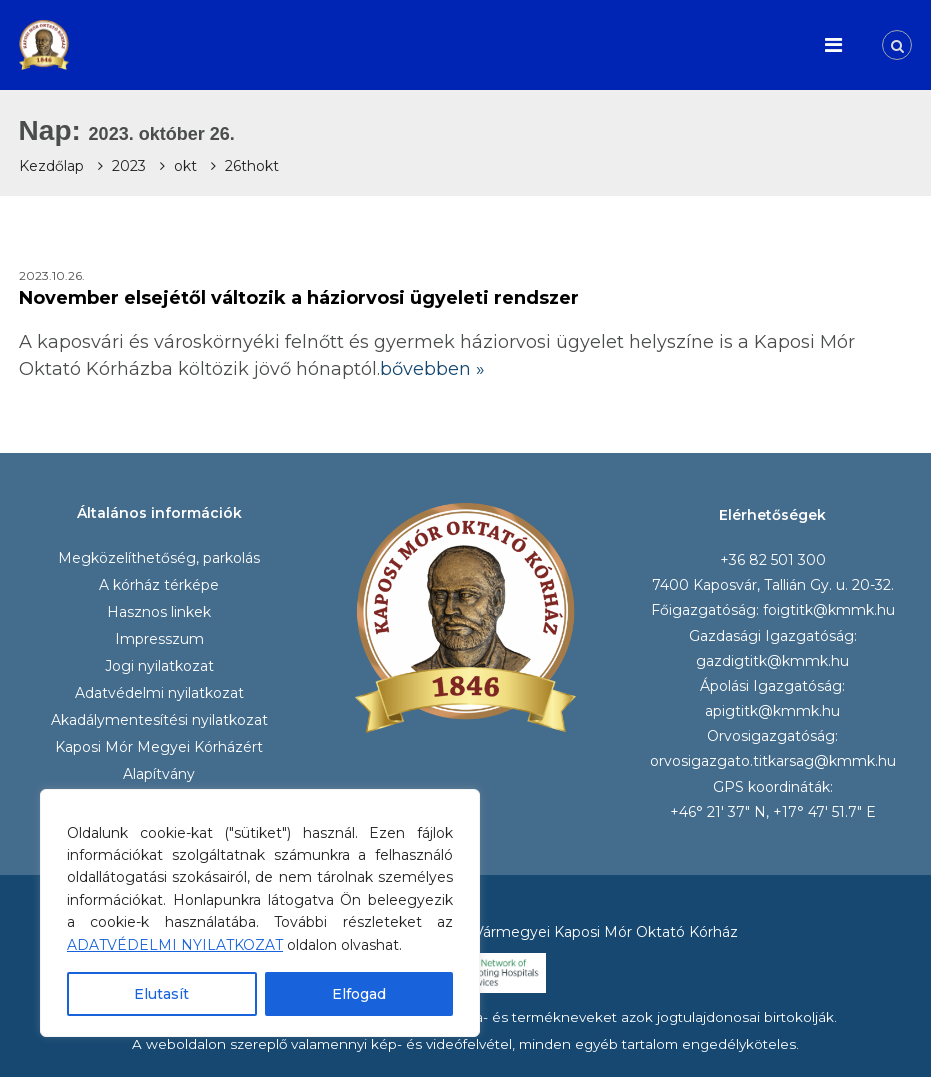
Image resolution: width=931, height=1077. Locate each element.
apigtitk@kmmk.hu (772, 711)
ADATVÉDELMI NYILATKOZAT (175, 945)
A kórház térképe (159, 585)
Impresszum (159, 639)
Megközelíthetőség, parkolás (159, 558)
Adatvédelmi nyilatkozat (159, 693)
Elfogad (359, 994)
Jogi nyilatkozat (159, 666)
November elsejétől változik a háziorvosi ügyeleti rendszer (299, 298)
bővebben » (432, 369)
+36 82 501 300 (773, 560)
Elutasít (161, 994)
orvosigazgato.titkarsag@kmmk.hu (773, 761)
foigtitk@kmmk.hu (829, 610)
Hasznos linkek (159, 612)
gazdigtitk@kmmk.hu (772, 661)
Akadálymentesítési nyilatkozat (159, 720)
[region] (260, 913)
